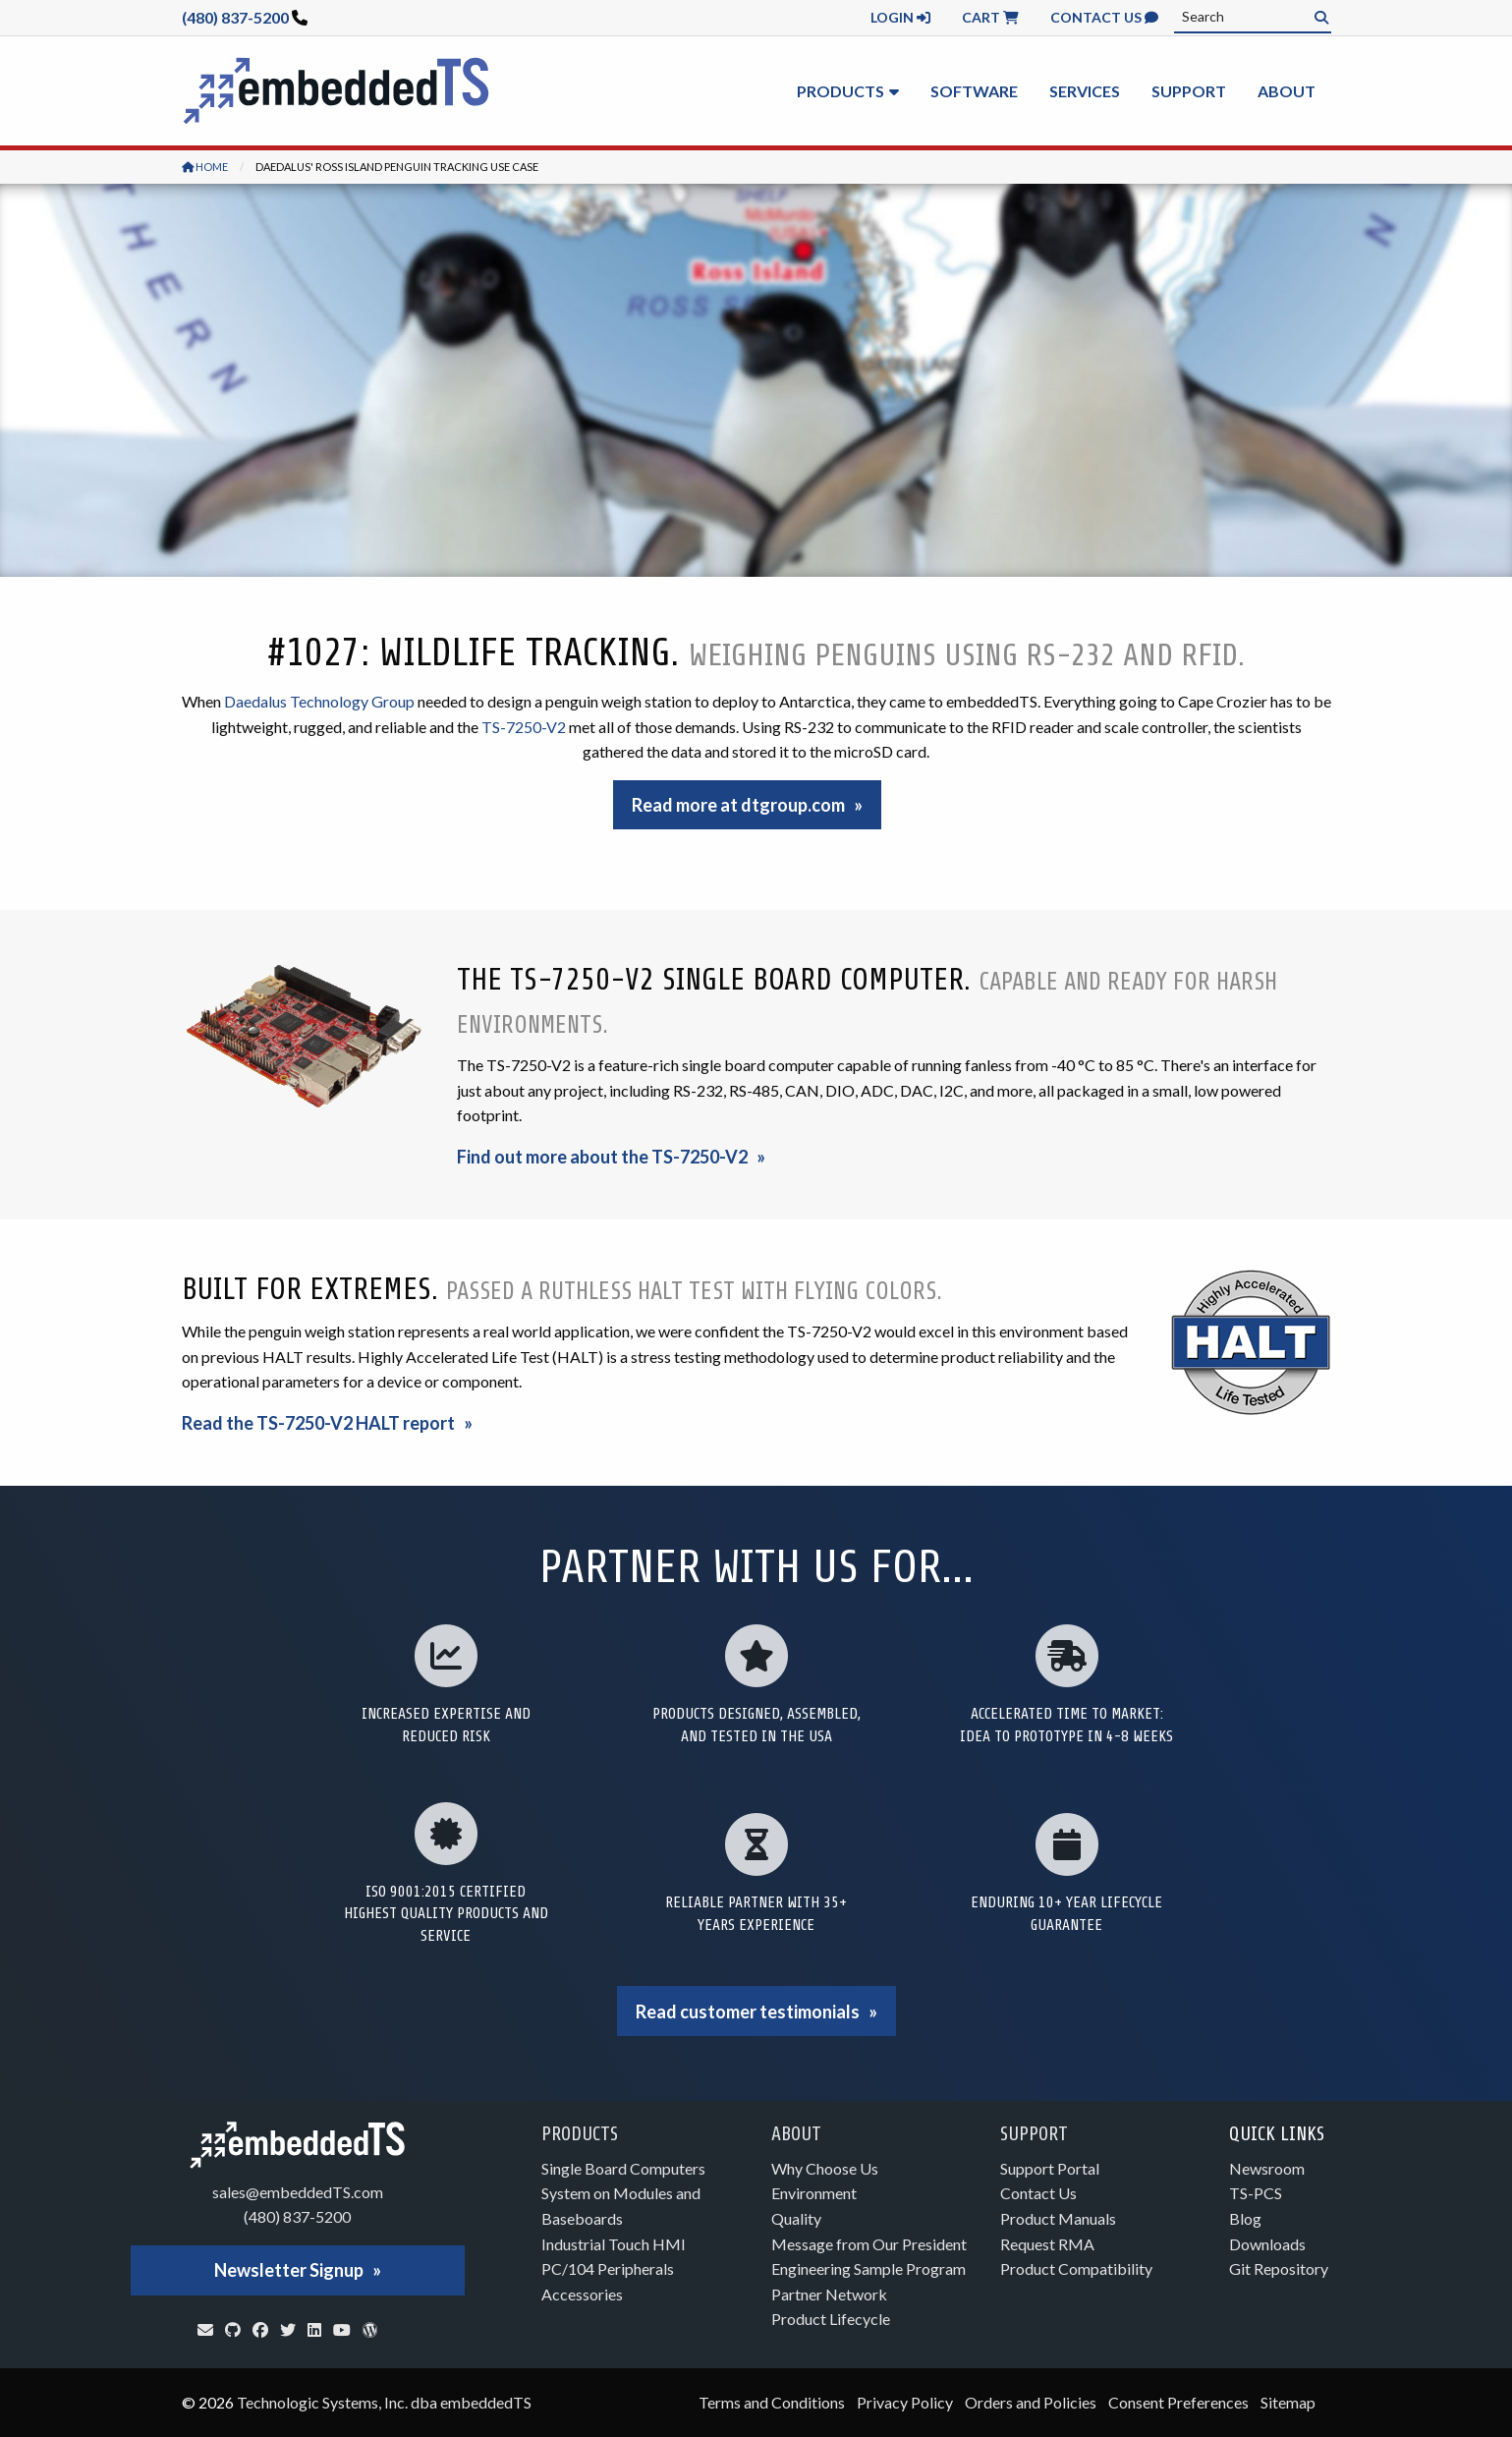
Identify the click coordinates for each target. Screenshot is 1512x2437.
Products (840, 91)
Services (1084, 91)
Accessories (582, 2294)
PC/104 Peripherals (607, 2268)
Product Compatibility (1076, 2268)
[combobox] (1252, 16)
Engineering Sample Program (868, 2268)
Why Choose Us (824, 2168)
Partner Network (829, 2294)
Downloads (1267, 2244)
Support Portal (1049, 2168)
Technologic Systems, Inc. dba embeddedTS (384, 2402)
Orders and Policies (1030, 2402)
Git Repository (1278, 2268)
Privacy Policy (905, 2402)
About (1287, 91)
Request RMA (1047, 2244)
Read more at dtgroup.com (738, 805)
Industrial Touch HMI (613, 2244)
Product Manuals (1058, 2218)
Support (1188, 91)
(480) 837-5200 (235, 17)
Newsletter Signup (289, 2270)
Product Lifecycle (830, 2318)
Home (205, 166)
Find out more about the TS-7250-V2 (602, 1156)
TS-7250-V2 (523, 726)
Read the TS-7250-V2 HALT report (318, 1423)
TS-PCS (1255, 2192)
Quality (796, 2218)
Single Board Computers (623, 2168)
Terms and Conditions (772, 2402)
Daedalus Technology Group (319, 701)
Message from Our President (869, 2244)
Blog (1245, 2218)
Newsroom (1267, 2168)
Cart (990, 17)
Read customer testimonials (748, 2011)
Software (974, 91)
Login (900, 17)
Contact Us (1104, 17)
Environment (814, 2192)
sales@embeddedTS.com (297, 2191)
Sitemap (1288, 2402)
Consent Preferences (1178, 2402)
